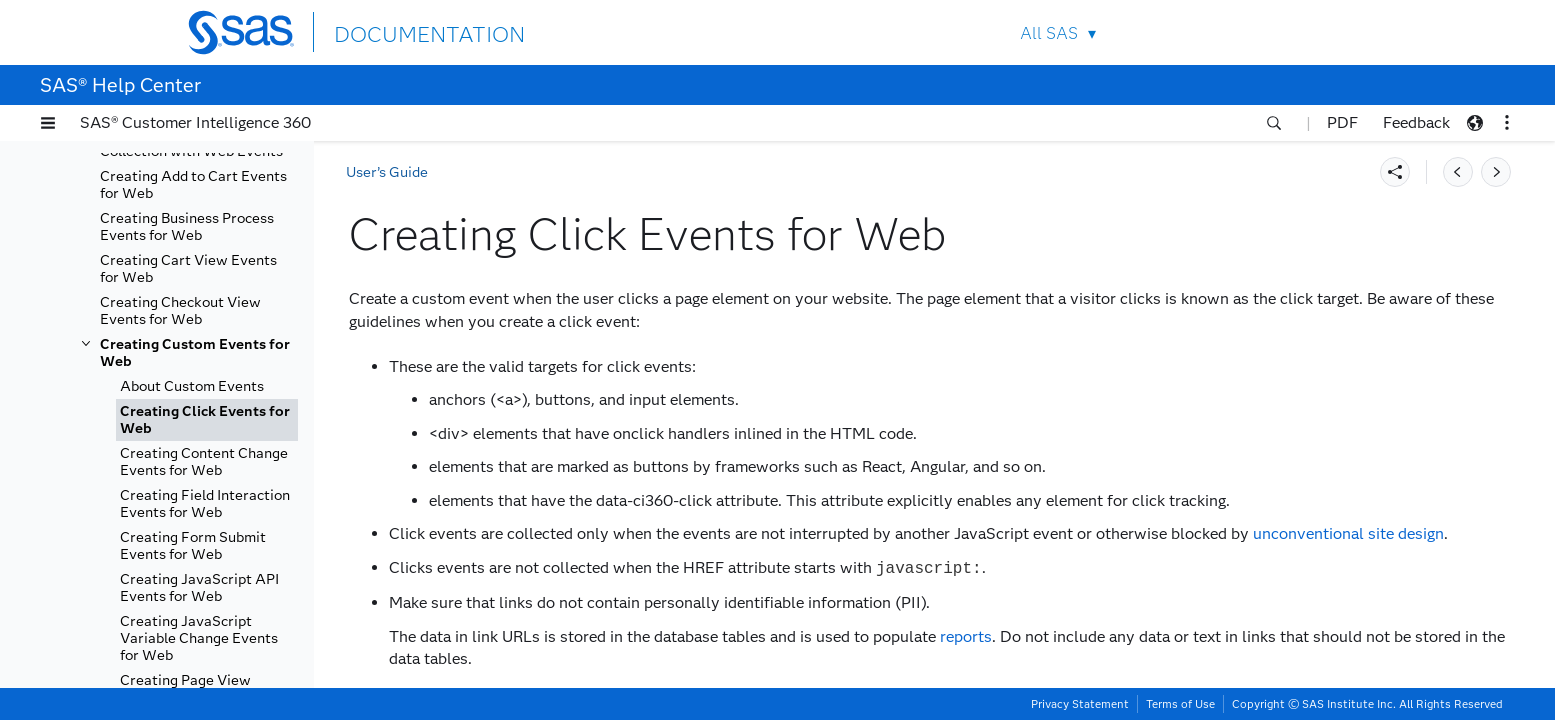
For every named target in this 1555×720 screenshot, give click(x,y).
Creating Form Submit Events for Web (193, 546)
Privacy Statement (1080, 704)
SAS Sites (1326, 32)
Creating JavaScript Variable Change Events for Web (199, 638)
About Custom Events (192, 386)
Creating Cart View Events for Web (188, 269)
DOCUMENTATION (407, 31)
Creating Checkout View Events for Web (180, 311)
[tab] (207, 420)
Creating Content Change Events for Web (204, 462)
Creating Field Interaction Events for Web (205, 504)
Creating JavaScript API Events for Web (199, 588)
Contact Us (1279, 32)
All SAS (1049, 33)
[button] (48, 123)
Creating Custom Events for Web (195, 353)
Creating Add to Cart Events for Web (193, 185)
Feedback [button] (1416, 122)
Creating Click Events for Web (205, 420)
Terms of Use (1180, 704)
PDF (1342, 122)
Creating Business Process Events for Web (187, 227)
